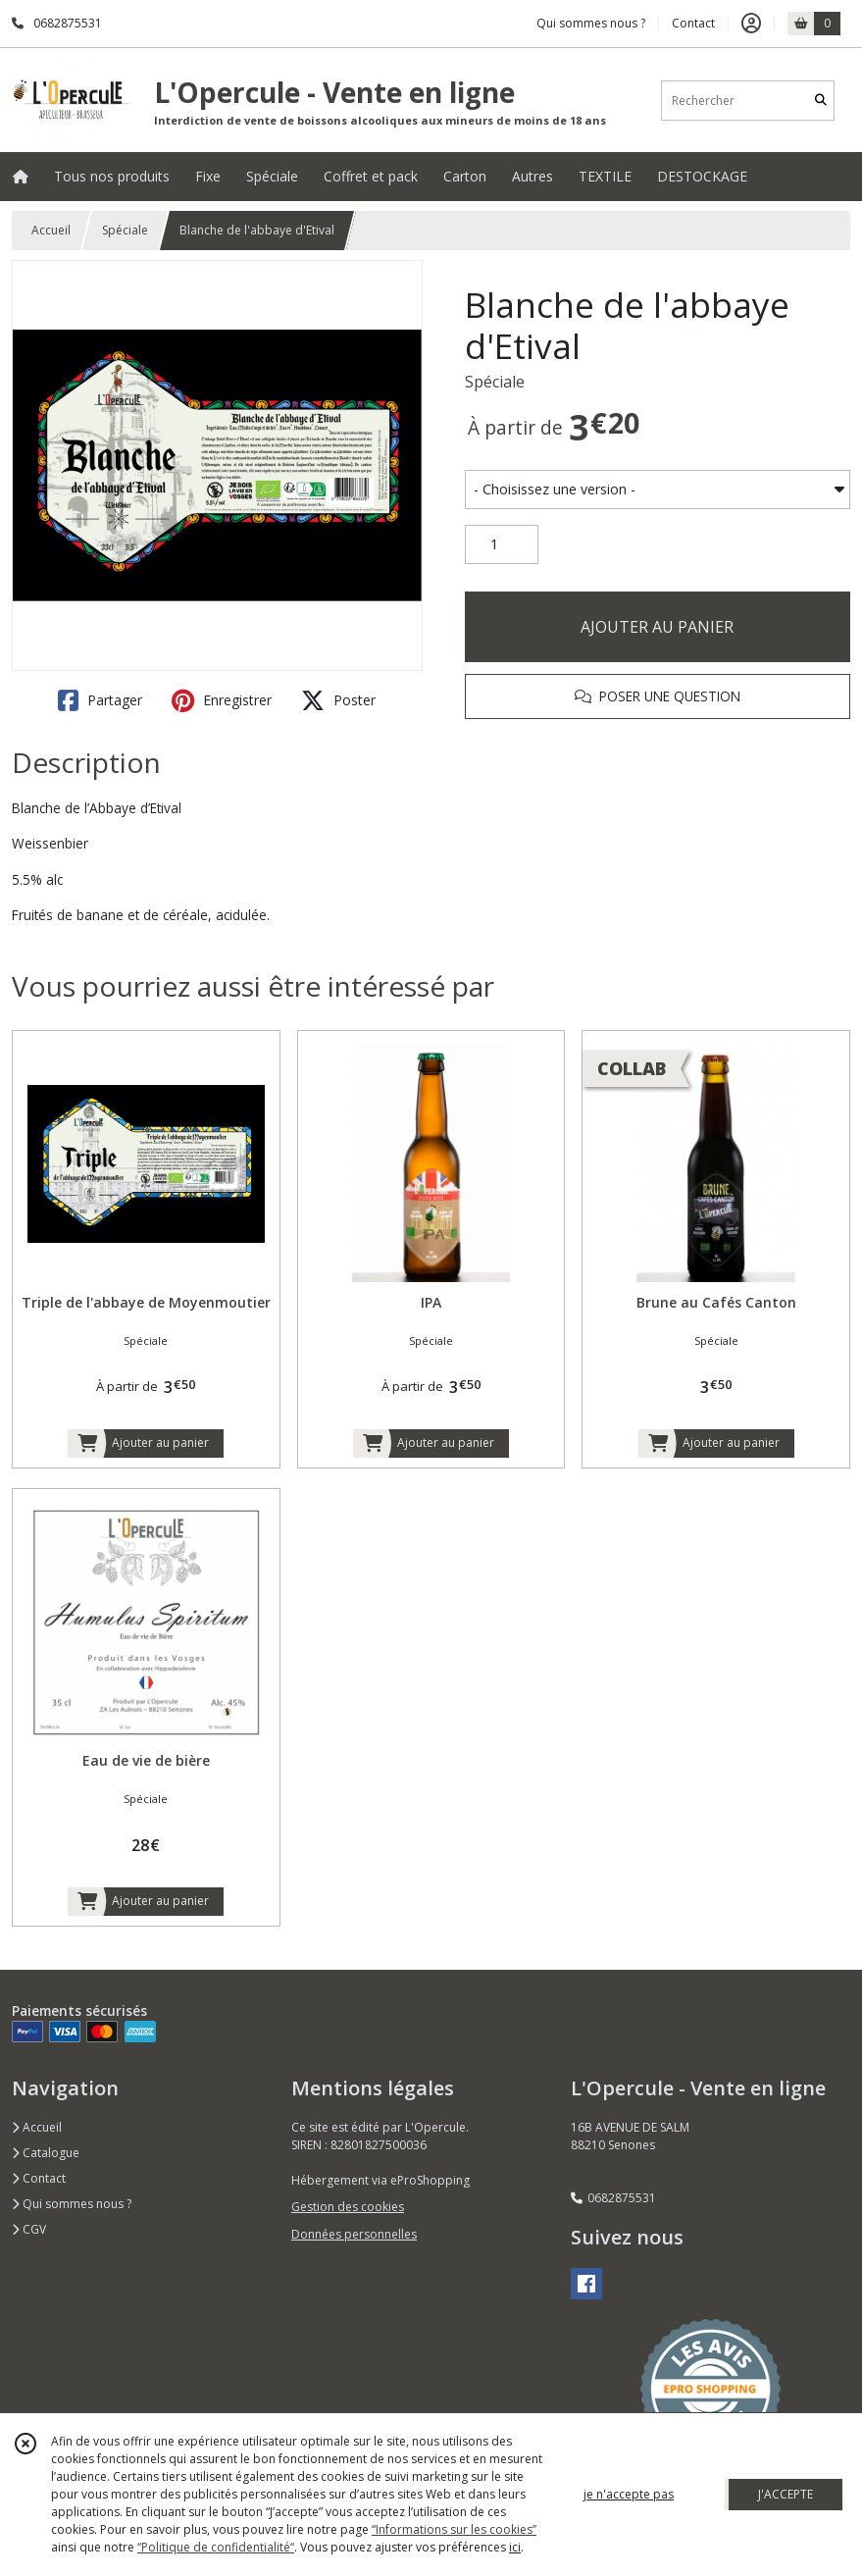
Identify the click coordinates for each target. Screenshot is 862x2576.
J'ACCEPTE (785, 2494)
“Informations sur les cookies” (454, 2529)
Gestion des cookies (347, 2206)
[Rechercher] (821, 100)
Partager (100, 700)
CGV (29, 2229)
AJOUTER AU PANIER (657, 627)
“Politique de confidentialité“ (215, 2547)
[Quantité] (501, 544)
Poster (338, 700)
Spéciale (125, 230)
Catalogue (45, 2152)
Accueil (51, 230)
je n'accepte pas (628, 2494)
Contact (693, 23)
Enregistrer (222, 700)
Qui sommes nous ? (71, 2203)
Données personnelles (354, 2234)
